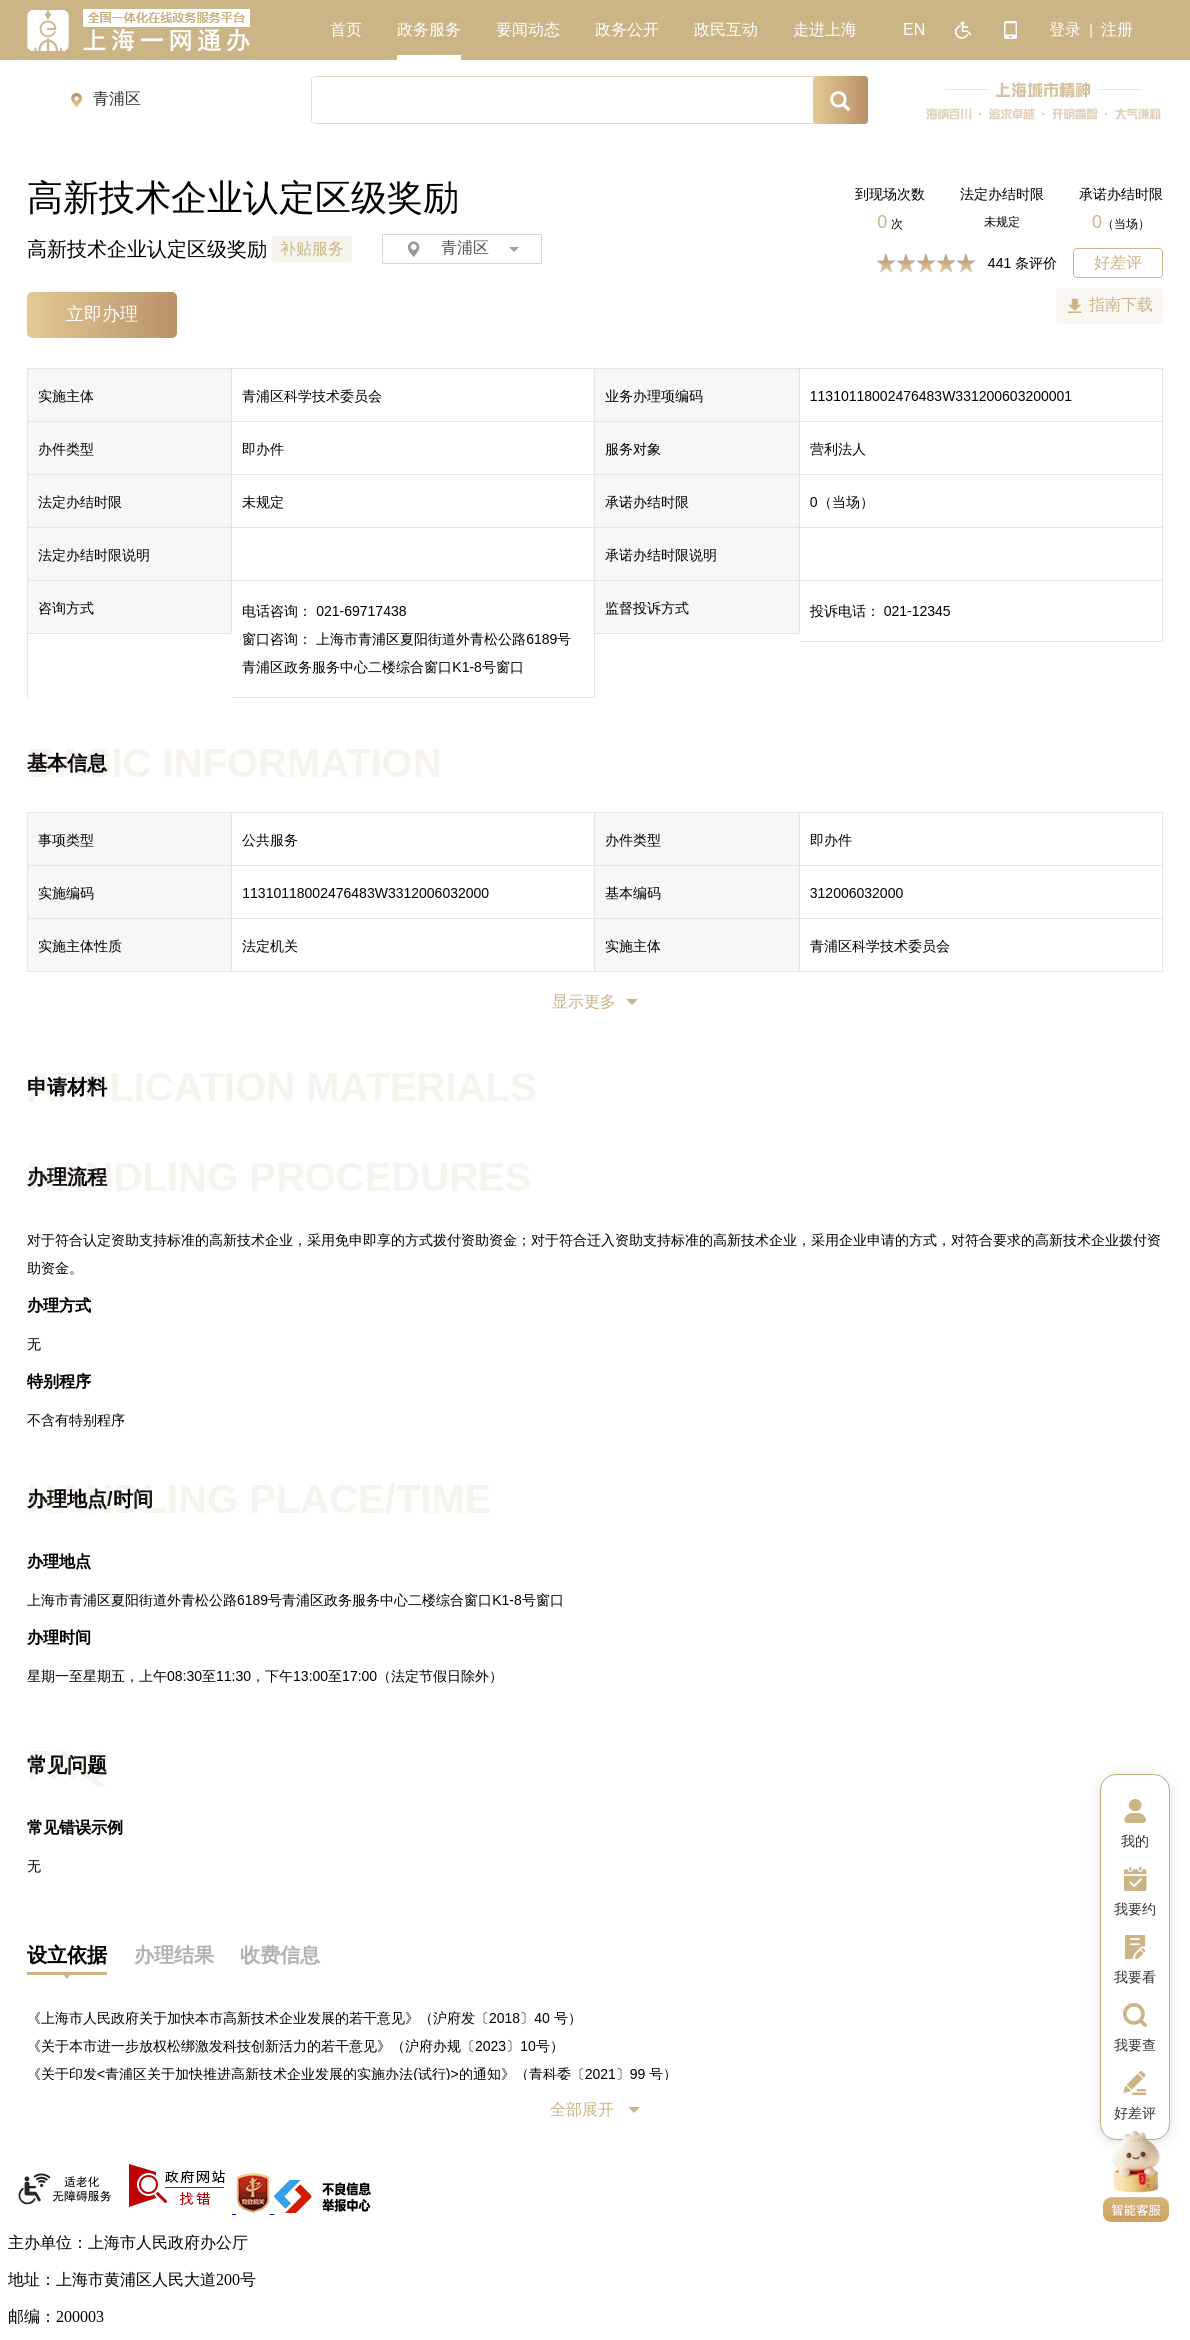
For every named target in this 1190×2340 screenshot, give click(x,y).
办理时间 (59, 1637)
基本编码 (633, 893)
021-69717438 (361, 611)
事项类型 (66, 840)
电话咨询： (277, 611)
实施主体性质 (80, 946)
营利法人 (838, 449)
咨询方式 (66, 608)
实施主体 (66, 396)
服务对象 (633, 449)
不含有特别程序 (76, 1420)
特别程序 (59, 1381)
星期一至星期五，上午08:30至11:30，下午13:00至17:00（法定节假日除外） (265, 1676)
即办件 (263, 449)
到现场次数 (890, 194)
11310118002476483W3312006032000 (365, 893)
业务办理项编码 (654, 396)
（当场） (1121, 224)
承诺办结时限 (1121, 194)
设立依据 (67, 1955)
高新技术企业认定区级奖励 (147, 249)
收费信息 (280, 1955)
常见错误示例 (75, 1827)
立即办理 (102, 314)
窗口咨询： (277, 639)
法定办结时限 (1002, 194)
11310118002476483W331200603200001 (941, 396)
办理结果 (174, 1955)
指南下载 (1121, 304)
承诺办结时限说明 (661, 555)
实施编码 (66, 893)
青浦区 (462, 248)
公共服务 (270, 840)
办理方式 (59, 1305)
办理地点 (59, 1561)
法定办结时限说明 (94, 555)
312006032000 (856, 893)
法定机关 (270, 946)
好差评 (1118, 262)
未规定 (1002, 222)
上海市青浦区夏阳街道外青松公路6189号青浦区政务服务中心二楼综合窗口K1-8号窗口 (295, 1600)
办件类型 (66, 449)
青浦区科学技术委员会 (312, 396)
